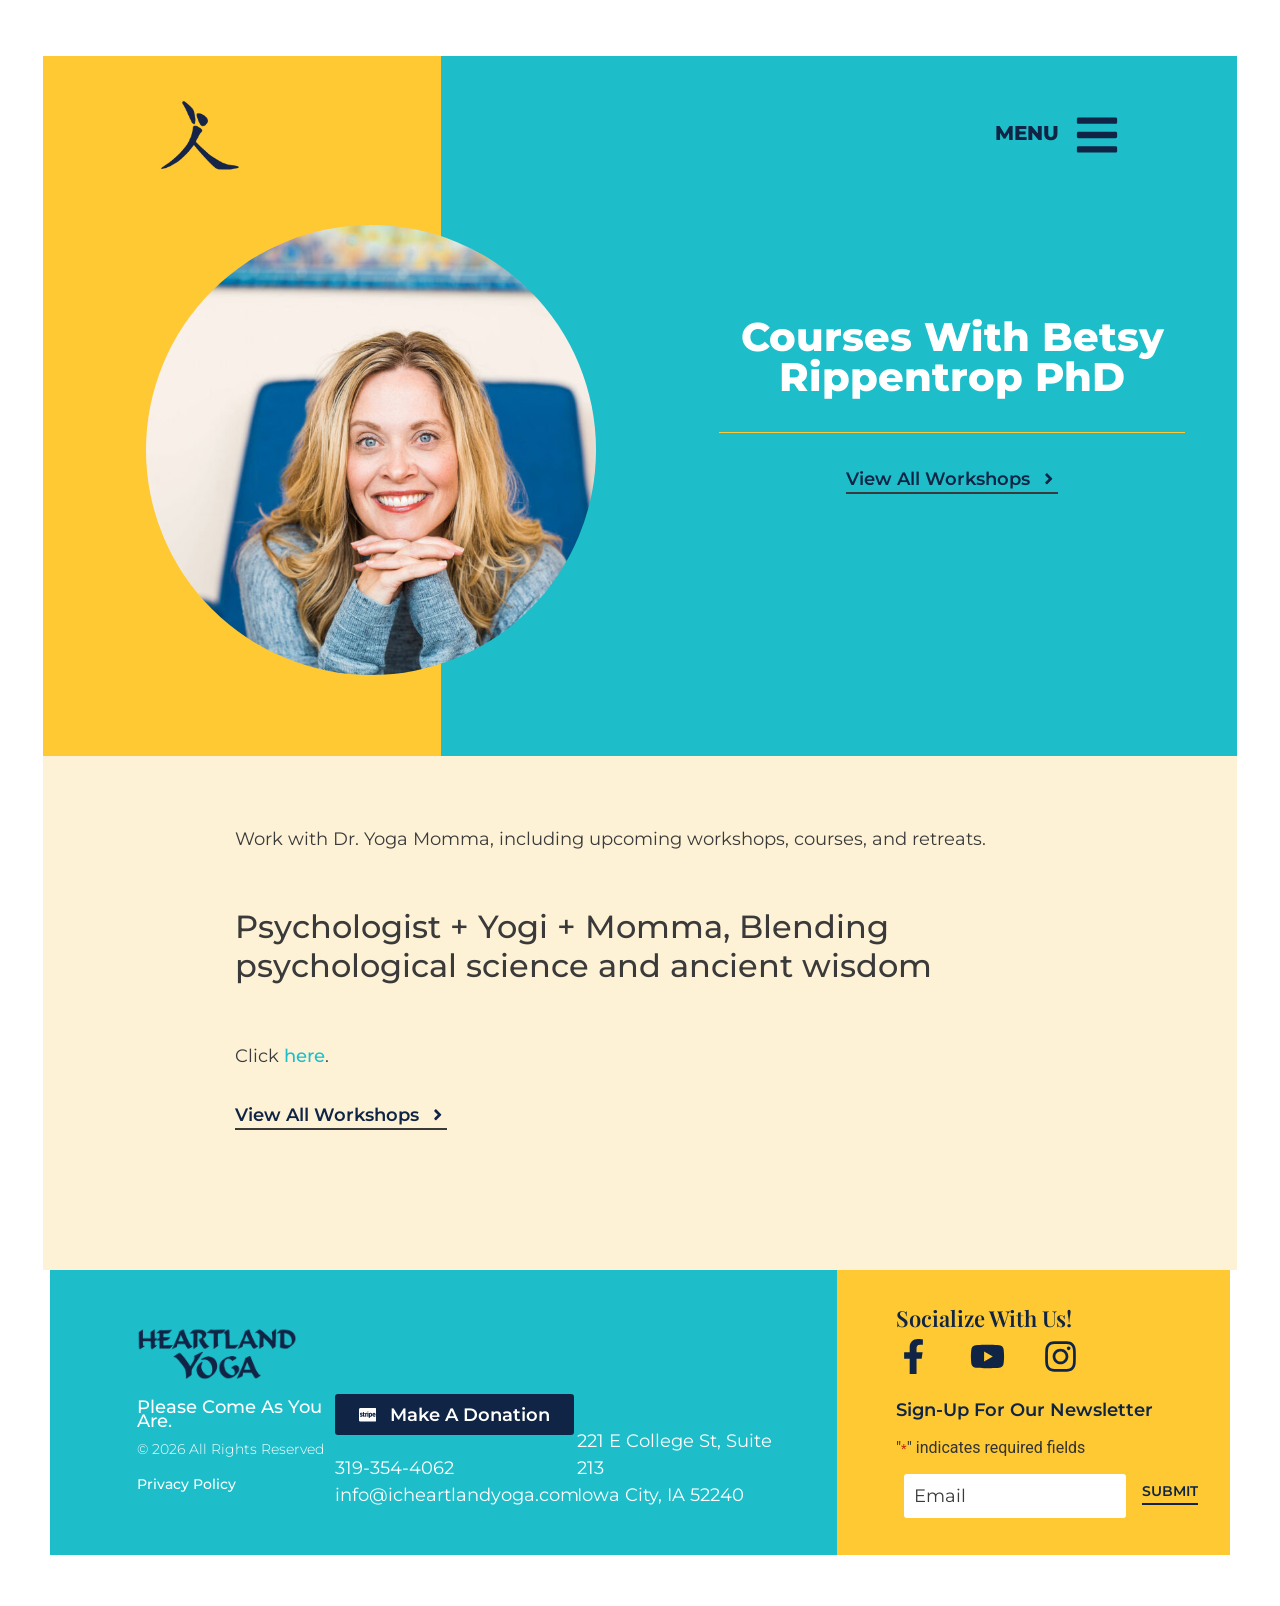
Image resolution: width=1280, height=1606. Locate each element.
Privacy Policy (186, 1484)
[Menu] (1095, 135)
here (304, 1056)
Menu (1023, 133)
